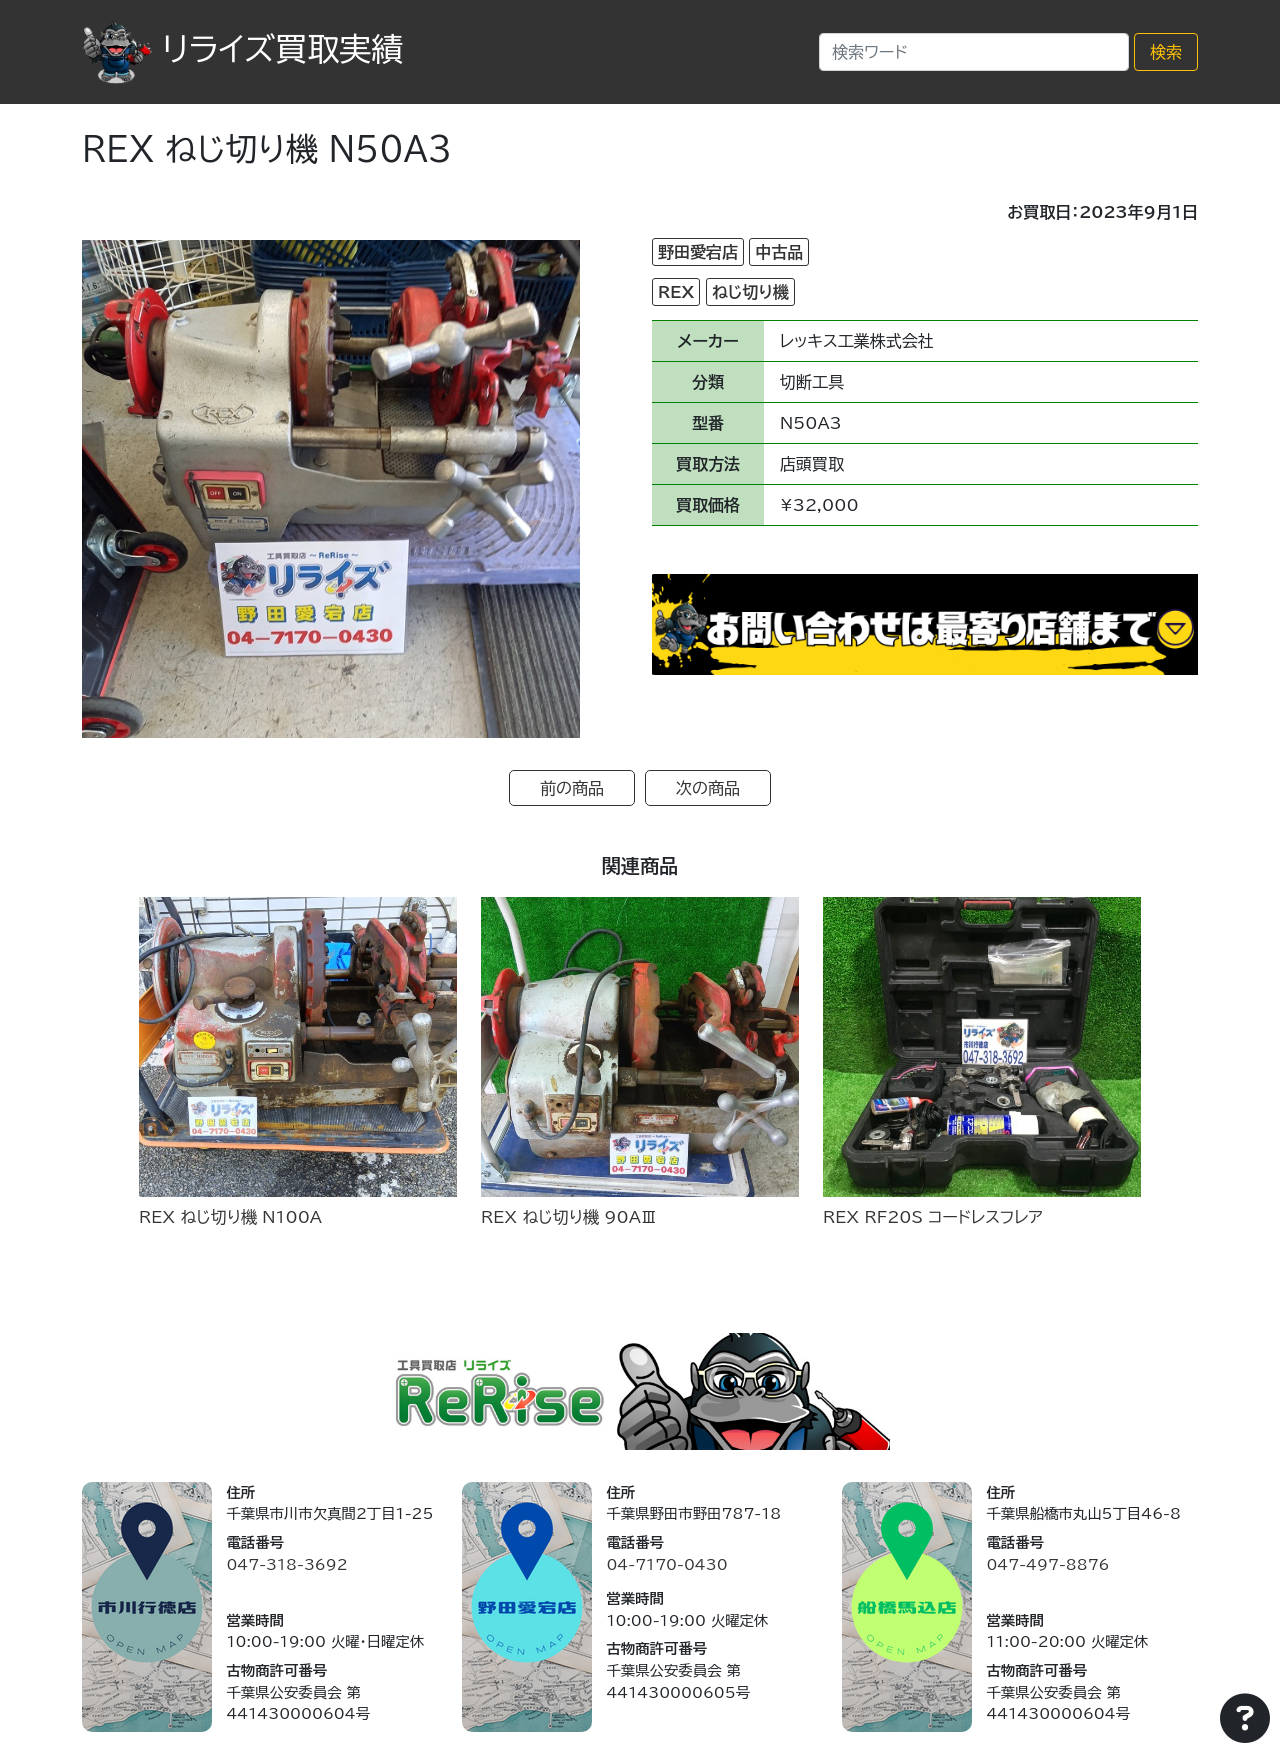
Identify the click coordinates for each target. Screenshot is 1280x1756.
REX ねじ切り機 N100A (230, 1217)
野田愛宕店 (698, 252)
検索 (1166, 52)
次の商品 (708, 788)
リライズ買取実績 (242, 49)
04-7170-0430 (666, 1564)
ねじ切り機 (750, 292)
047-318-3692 (286, 1564)
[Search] (974, 52)
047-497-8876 (1047, 1564)
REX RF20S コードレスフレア (933, 1217)
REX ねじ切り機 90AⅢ (569, 1217)
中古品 (779, 252)
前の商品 (572, 788)
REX (676, 292)
